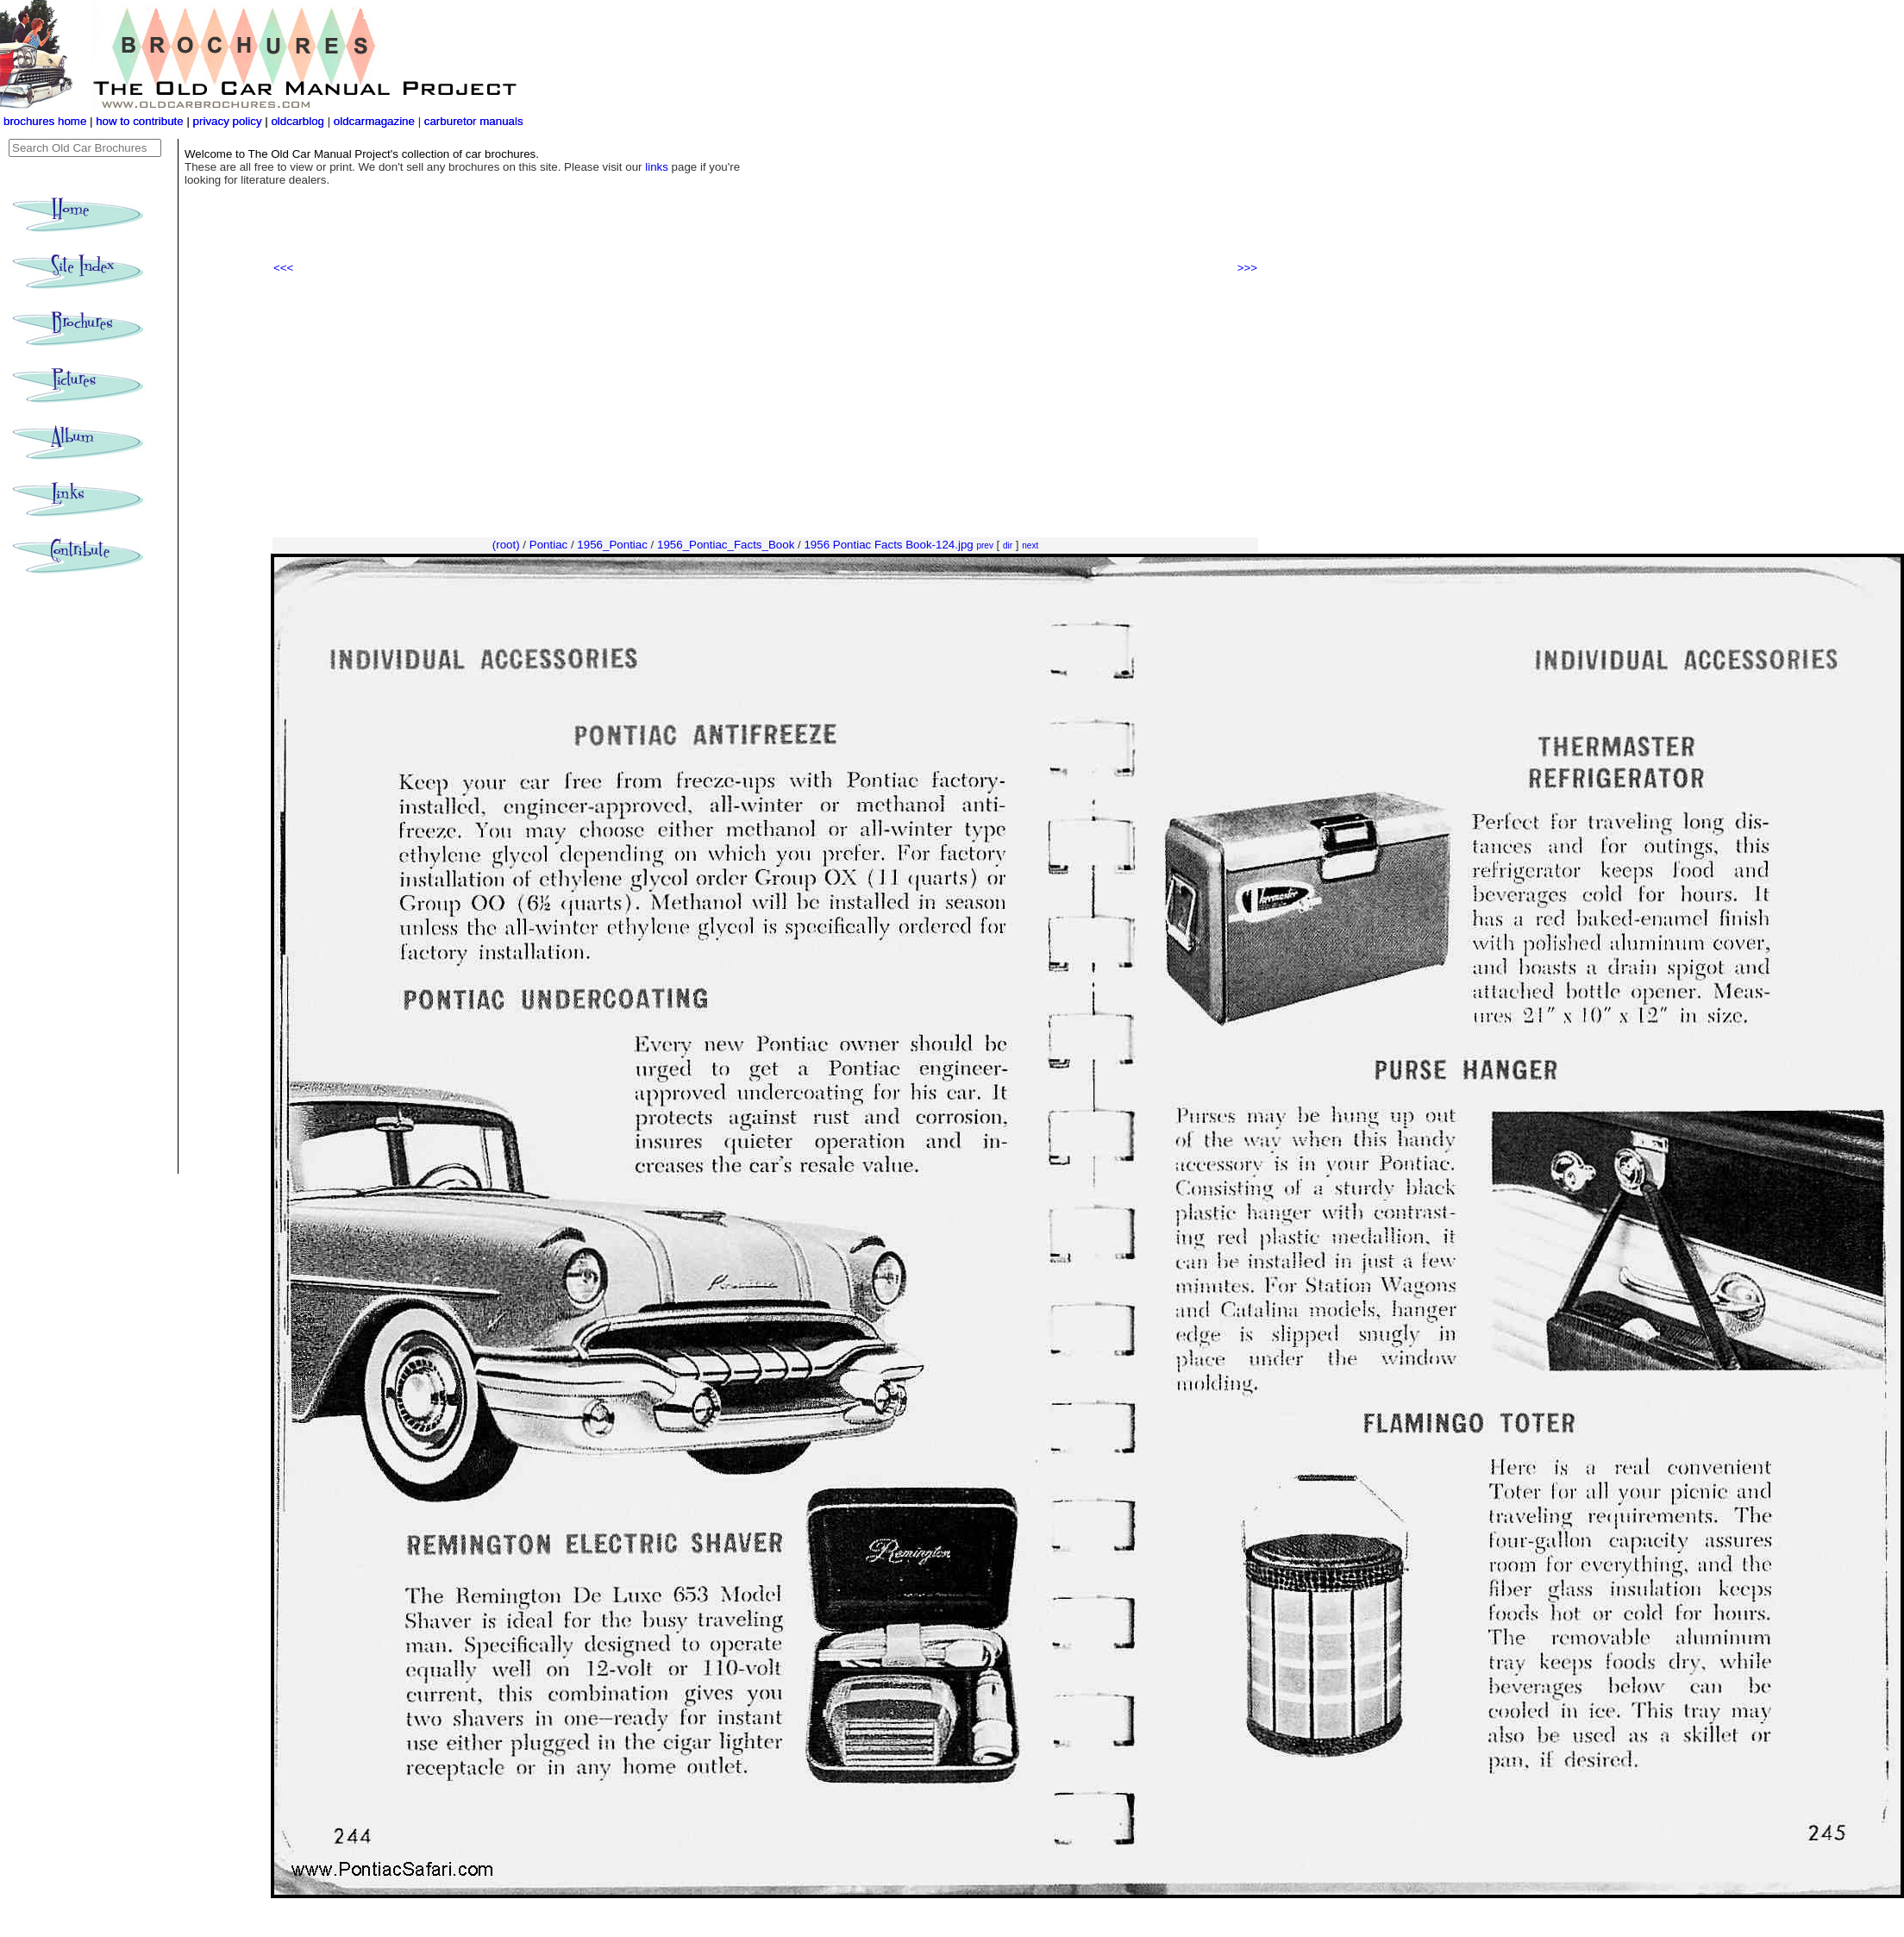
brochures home (44, 121)
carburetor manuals (472, 121)
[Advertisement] (765, 406)
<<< (283, 267)
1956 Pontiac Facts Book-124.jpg (888, 544)
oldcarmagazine (376, 121)
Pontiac (548, 544)
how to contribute (140, 121)
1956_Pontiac (612, 544)
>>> (1247, 267)
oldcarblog (297, 121)
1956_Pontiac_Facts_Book (725, 544)
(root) (506, 544)
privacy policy (229, 121)
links (656, 166)
